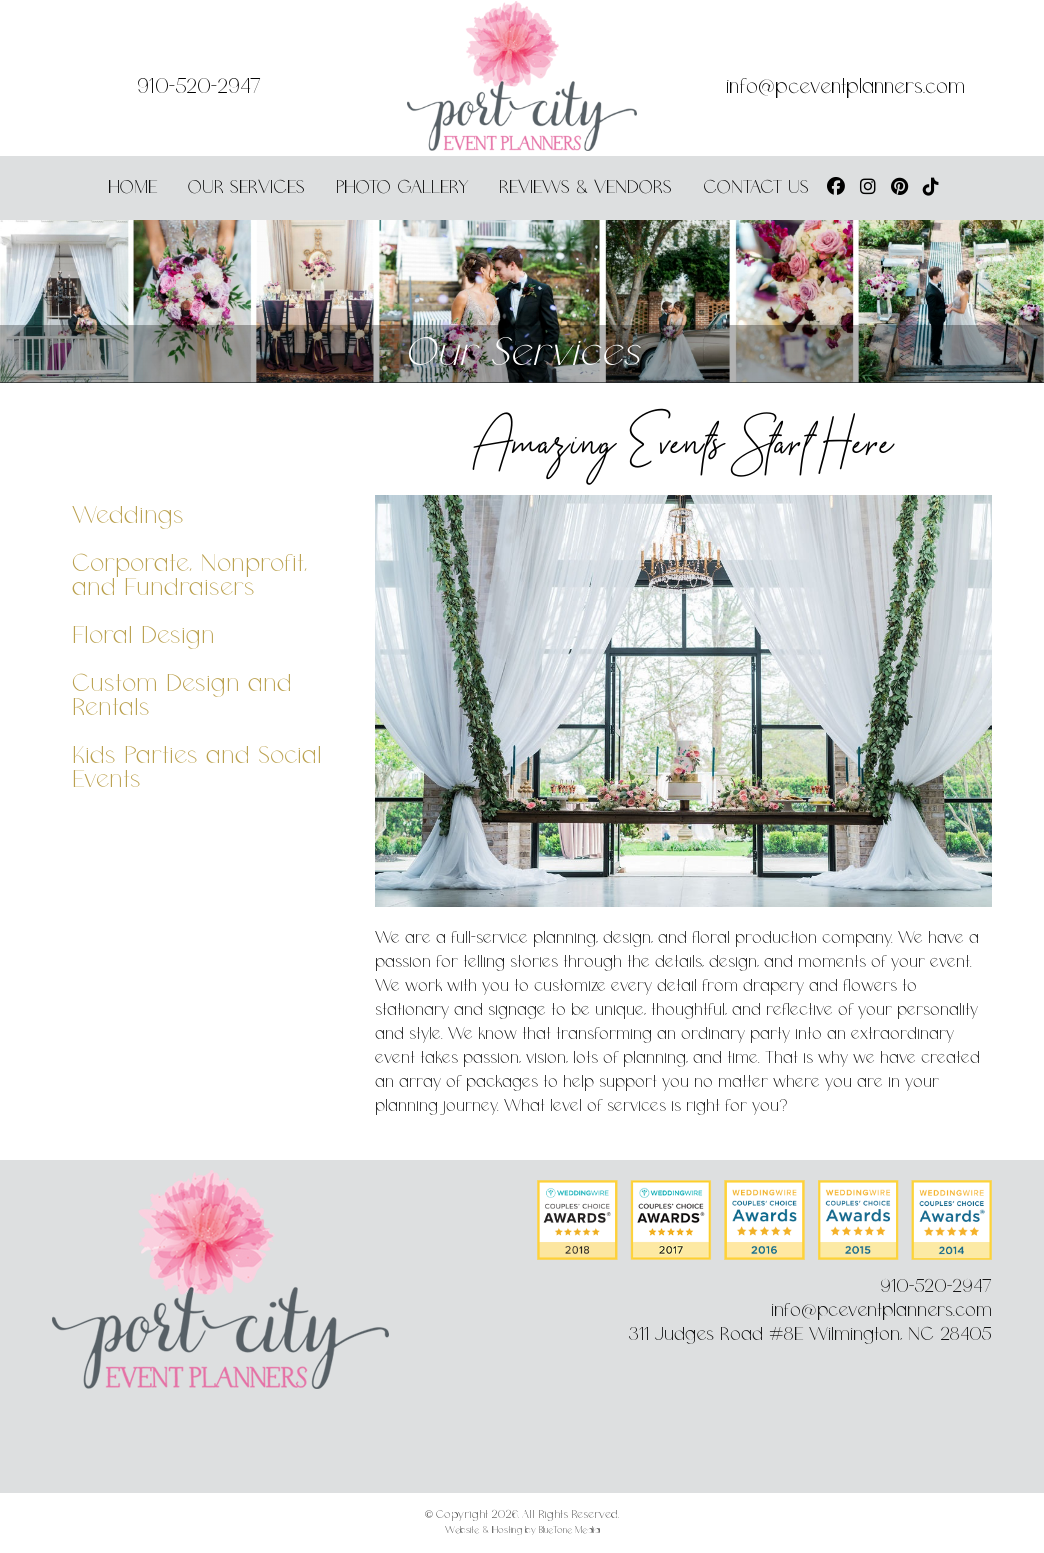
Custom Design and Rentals (182, 696)
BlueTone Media (569, 1530)
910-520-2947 (199, 87)
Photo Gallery (402, 188)
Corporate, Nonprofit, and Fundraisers (189, 576)
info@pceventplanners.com (845, 87)
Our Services (246, 188)
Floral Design (143, 636)
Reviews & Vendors (585, 188)
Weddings (128, 516)
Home (132, 188)
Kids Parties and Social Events (197, 768)
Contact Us (756, 188)
